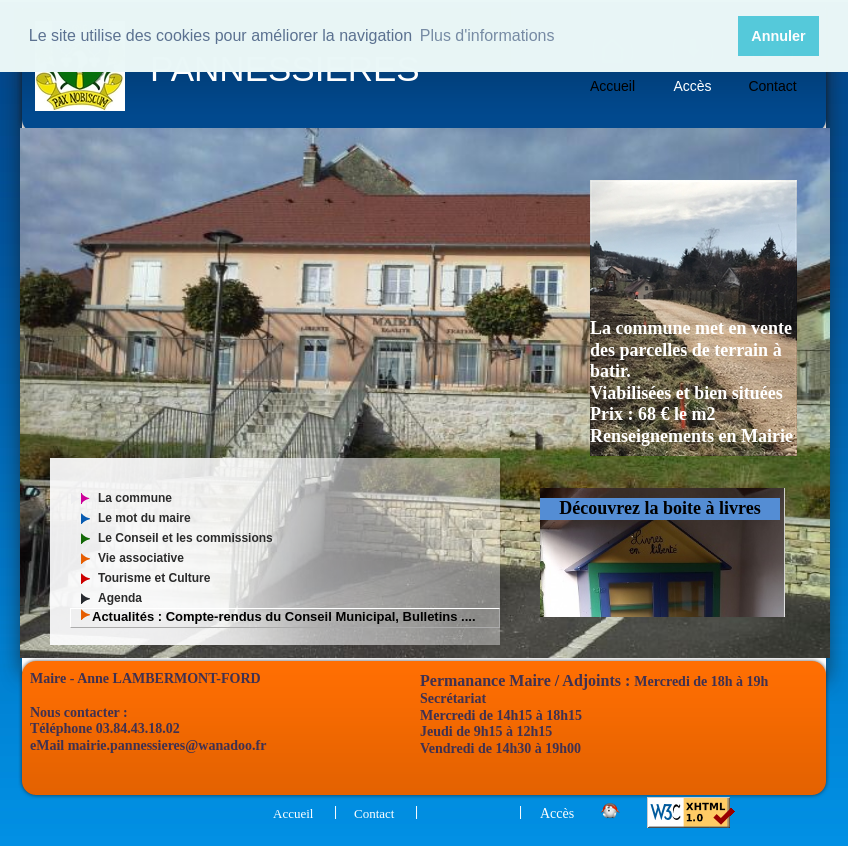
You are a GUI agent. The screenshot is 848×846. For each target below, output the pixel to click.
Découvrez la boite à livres (659, 508)
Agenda (120, 598)
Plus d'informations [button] (487, 35)
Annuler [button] (778, 36)
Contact (772, 86)
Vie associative (141, 558)
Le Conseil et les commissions (185, 538)
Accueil (612, 86)
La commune (135, 498)
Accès (692, 86)
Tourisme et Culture (154, 578)
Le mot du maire (144, 518)
